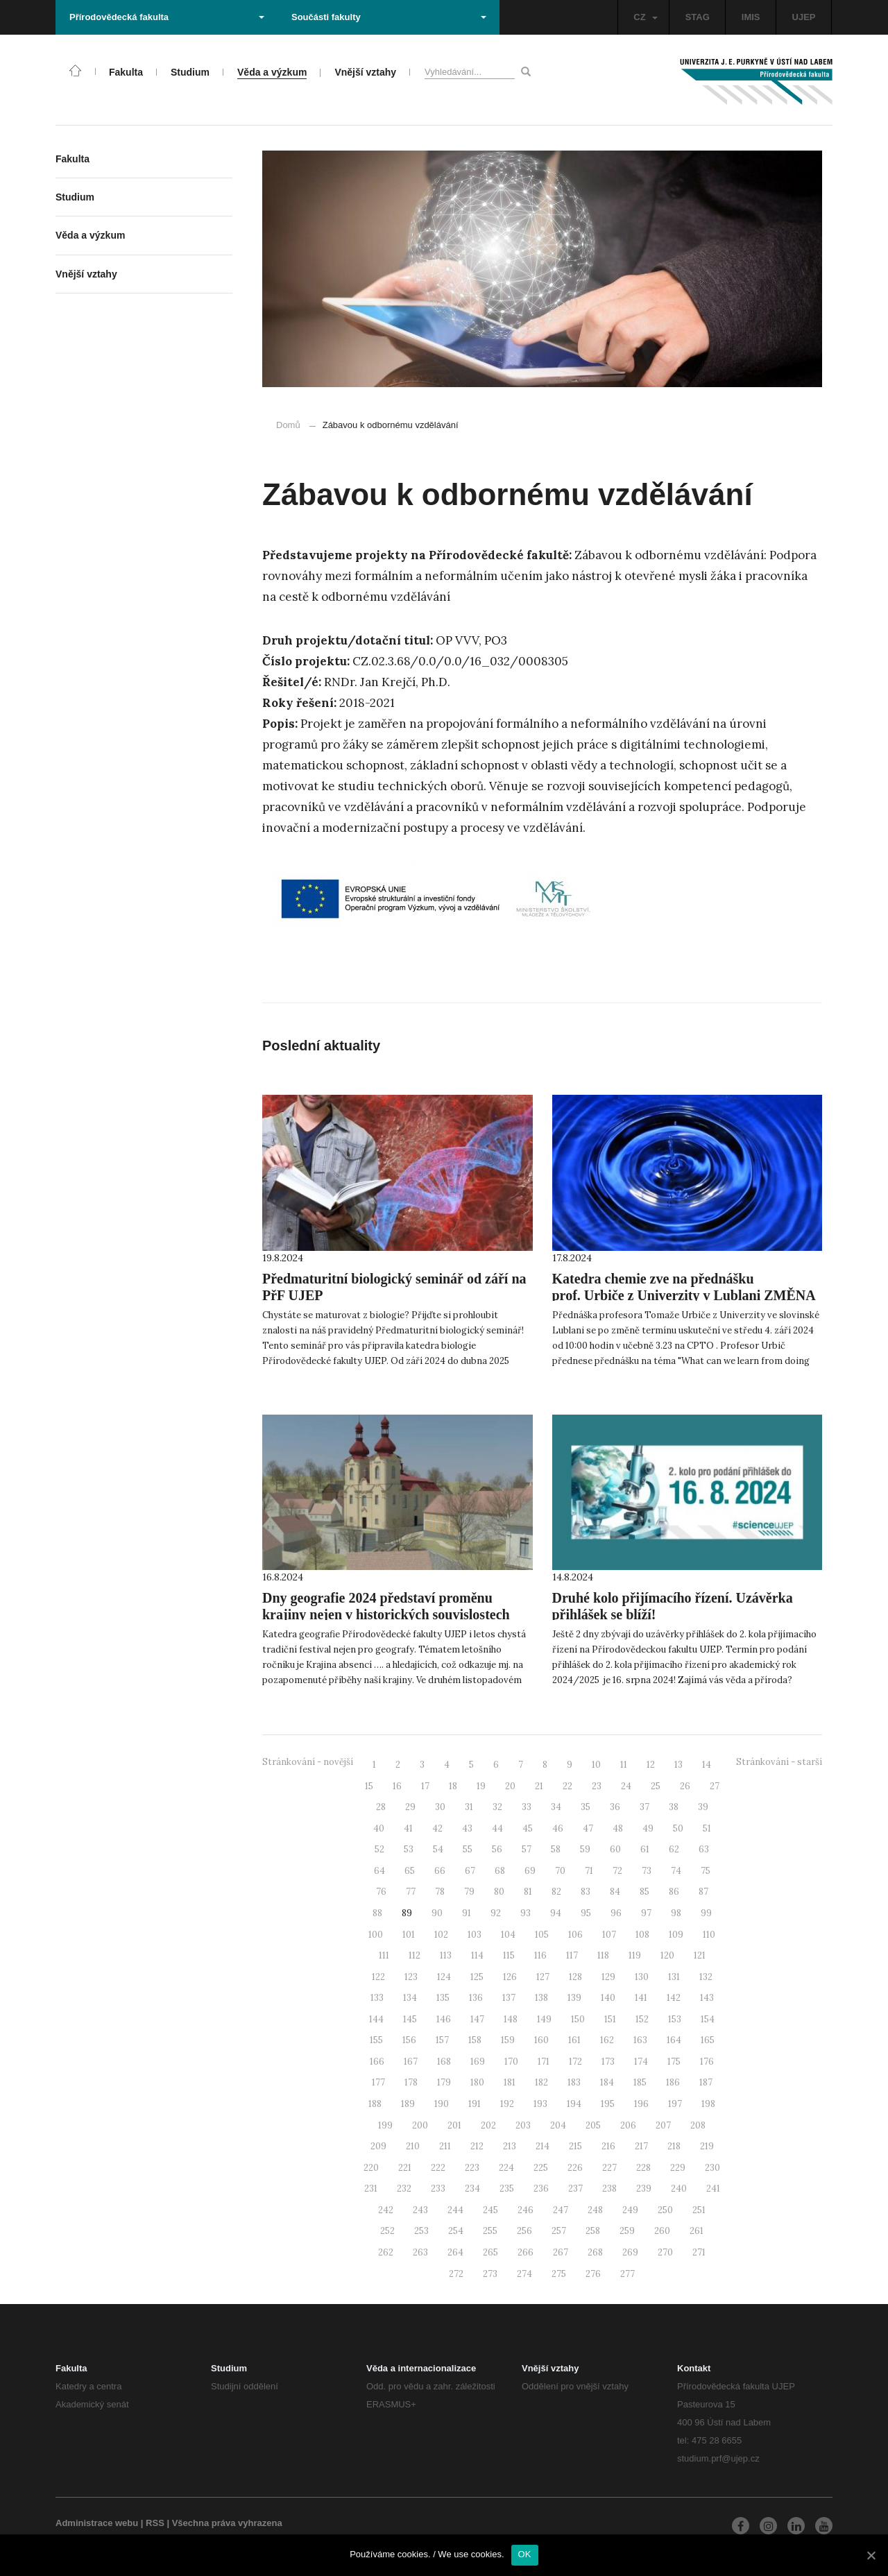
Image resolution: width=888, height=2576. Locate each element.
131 (674, 1977)
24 (626, 1786)
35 (585, 1807)
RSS (155, 2523)
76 (381, 1891)
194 (574, 2104)
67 (470, 1871)
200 (420, 2125)
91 (466, 1913)
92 (495, 1913)
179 (444, 2082)
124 (444, 1977)
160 (541, 2040)
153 (674, 2019)
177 (378, 2082)
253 (421, 2231)
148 (511, 2019)
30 (440, 1807)
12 (651, 1765)
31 (469, 1807)
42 (437, 1828)
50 (678, 1828)
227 (609, 2168)
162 (607, 2040)
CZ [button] (645, 17)
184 (607, 2082)
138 (541, 1998)
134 (410, 1998)
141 (641, 1998)
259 (627, 2231)
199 (385, 2125)
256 (524, 2231)
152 (642, 2019)
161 (574, 2040)
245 (490, 2210)
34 (556, 1807)
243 (420, 2210)
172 (575, 2061)
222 (438, 2168)
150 (578, 2019)
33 (526, 1807)
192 (507, 2104)
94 (555, 1913)
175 (674, 2061)
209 (378, 2146)
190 (441, 2104)
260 (662, 2231)
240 (679, 2188)
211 (445, 2146)
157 (442, 2040)
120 (667, 1955)
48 (618, 1828)
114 (477, 1955)
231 (370, 2188)
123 (411, 1977)
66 (439, 1871)
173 (608, 2061)
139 (574, 1998)
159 (508, 2040)
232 (404, 2188)
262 (385, 2252)
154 (708, 2019)
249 (630, 2210)
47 (588, 1828)
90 (437, 1913)
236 (541, 2188)
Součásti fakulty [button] (388, 17)
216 (608, 2146)
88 (377, 1913)
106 (575, 1934)
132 (705, 1977)
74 (676, 1871)
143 (707, 1998)
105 (542, 1934)
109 (676, 1934)
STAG (697, 17)
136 (476, 1998)
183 (574, 2082)
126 (510, 1977)
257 (559, 2231)
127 (542, 1977)
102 (441, 1934)
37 (644, 1807)
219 (707, 2146)
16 (397, 1786)
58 (556, 1849)
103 (474, 1934)
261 (696, 2231)
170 (511, 2061)
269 (630, 2252)
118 (603, 1955)
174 (641, 2061)
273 (490, 2274)
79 (469, 1891)
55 (467, 1849)
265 (490, 2252)
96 (616, 1913)
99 (706, 1913)
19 (481, 1786)
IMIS (751, 17)
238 (609, 2188)
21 (539, 1786)
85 (644, 1891)
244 (455, 2210)
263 (420, 2252)
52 (379, 1849)
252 (387, 2231)
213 (509, 2146)
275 (559, 2274)
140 (608, 1998)
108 (642, 1934)
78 (440, 1891)
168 (444, 2061)
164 (674, 2040)
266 (525, 2252)
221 (404, 2168)
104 (508, 1934)
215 (575, 2146)
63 (704, 1849)
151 (610, 2019)
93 (525, 1913)
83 (585, 1891)
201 (454, 2125)
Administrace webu (97, 2523)
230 (712, 2168)
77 (411, 1891)
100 (375, 1934)
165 (708, 2040)
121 (700, 1955)
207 (663, 2125)
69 (530, 1871)
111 (384, 1955)
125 (477, 1977)
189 (408, 2104)
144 (376, 2019)
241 (713, 2188)
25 (655, 1786)
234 (472, 2188)
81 (528, 1891)
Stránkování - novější (307, 1762)
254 (455, 2231)
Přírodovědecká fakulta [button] (166, 17)
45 (527, 1828)
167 (411, 2061)
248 (595, 2210)
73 (646, 1871)
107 (609, 1934)
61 (644, 1849)
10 (596, 1765)
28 (381, 1807)
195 (608, 2104)
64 (379, 1871)
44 (497, 1828)
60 (615, 1849)
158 (474, 2040)
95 (586, 1913)
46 (557, 1828)
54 (438, 1849)
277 (627, 2274)
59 (585, 1849)
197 (675, 2104)
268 (595, 2252)
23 (596, 1786)
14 (706, 1765)
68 (500, 1871)
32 (497, 1807)
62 (674, 1849)
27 (714, 1786)
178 (411, 2082)
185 (640, 2082)
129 (608, 1977)
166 (377, 2061)
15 (369, 1786)
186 (673, 2082)
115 (509, 1955)
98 (676, 1913)
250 (665, 2210)
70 (560, 1871)
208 (698, 2125)
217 (641, 2146)
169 (477, 2061)
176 (707, 2061)
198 (708, 2104)
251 (699, 2210)
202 (488, 2125)
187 (705, 2082)
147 (477, 2019)
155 (376, 2040)
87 (703, 1891)
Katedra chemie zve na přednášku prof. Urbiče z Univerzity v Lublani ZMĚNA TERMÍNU (683, 1295)
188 (375, 2104)
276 (593, 2274)
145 (410, 2019)
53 (408, 1849)
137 (508, 1998)
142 (674, 1998)
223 (472, 2168)
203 (523, 2125)
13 (678, 1765)
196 (641, 2104)
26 (685, 1786)
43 (467, 1828)
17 (425, 1786)
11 (623, 1765)
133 (377, 1998)
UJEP (804, 17)
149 (544, 2019)
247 (560, 2210)
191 (474, 2104)
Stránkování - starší (779, 1762)
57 (526, 1849)
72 (617, 1871)
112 (414, 1955)
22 (567, 1786)
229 (677, 2168)
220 (371, 2168)
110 (709, 1934)
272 (456, 2274)
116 (540, 1955)
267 (560, 2252)
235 (507, 2188)
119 (635, 1955)
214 (542, 2146)
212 (477, 2146)
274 (524, 2274)
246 (525, 2210)
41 (408, 1828)
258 (593, 2231)
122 (378, 1977)
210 (413, 2146)
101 (408, 1934)
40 (378, 1828)
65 (409, 1871)
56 (497, 1849)
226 (575, 2168)
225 (540, 2168)
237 (575, 2188)
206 (628, 2125)
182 (541, 2082)
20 (510, 1786)
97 (646, 1913)
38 (673, 1807)
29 (410, 1807)
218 (674, 2146)
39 (703, 1807)
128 (575, 1977)
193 (540, 2104)
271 (699, 2252)
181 (509, 2082)
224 (506, 2168)
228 (643, 2168)
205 (593, 2125)
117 (572, 1955)
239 (643, 2188)
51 (707, 1828)
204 (558, 2125)
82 (556, 1891)
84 (615, 1891)
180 (477, 2082)
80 (499, 1891)
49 (648, 1828)
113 (446, 1955)
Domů (288, 425)
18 (453, 1786)
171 (543, 2061)
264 (455, 2252)
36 (615, 1807)
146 (443, 2019)
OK (524, 2554)
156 (409, 2040)
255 (490, 2231)
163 (640, 2040)
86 (674, 1891)
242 (385, 2210)
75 (705, 1871)
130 (642, 1977)
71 (589, 1871)
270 (665, 2252)
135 (443, 1998)
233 (438, 2188)
